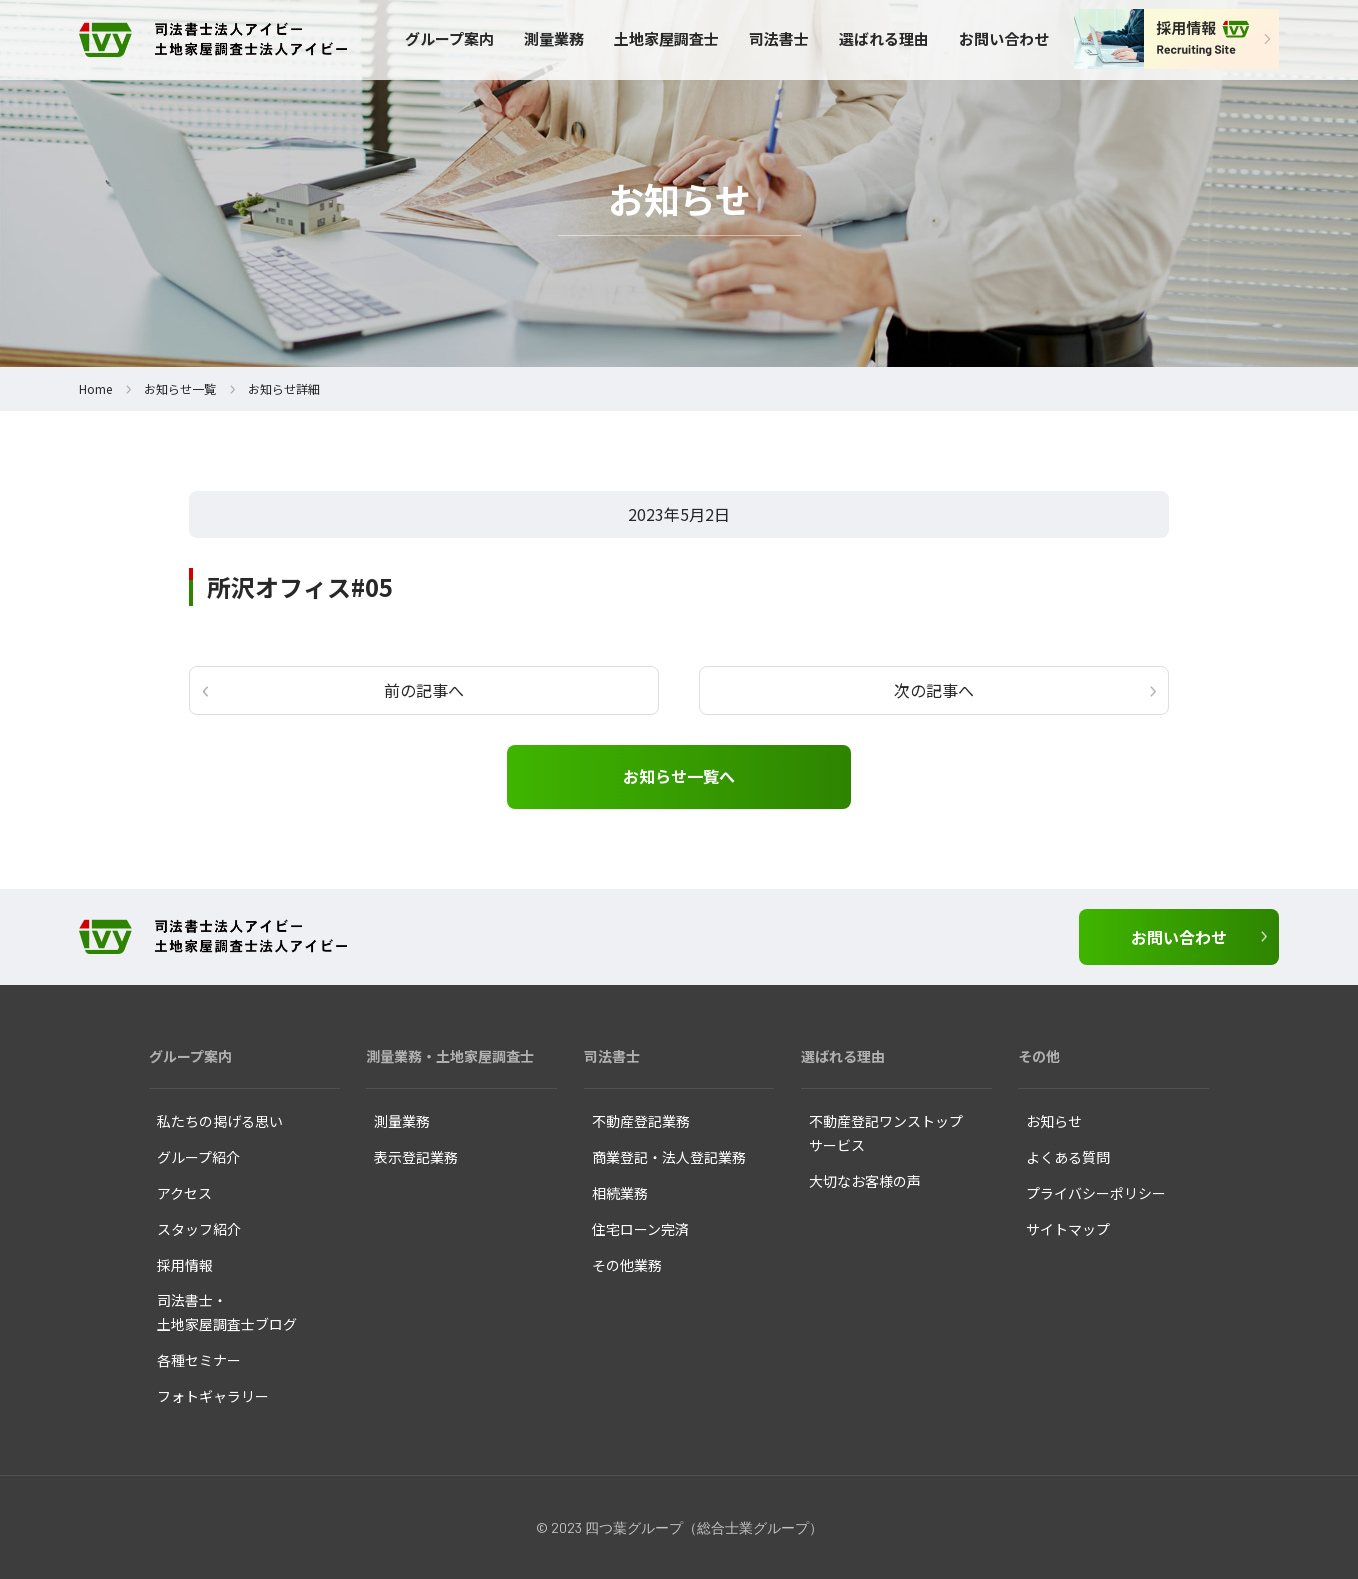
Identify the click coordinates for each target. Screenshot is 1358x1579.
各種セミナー (199, 1360)
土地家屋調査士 (666, 38)
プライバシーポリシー (1096, 1193)
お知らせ (1054, 1121)
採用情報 (185, 1265)
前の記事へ (424, 690)
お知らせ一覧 (180, 388)
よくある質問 (1068, 1157)
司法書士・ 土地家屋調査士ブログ (227, 1312)
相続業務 (620, 1193)
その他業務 (627, 1265)
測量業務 (554, 38)
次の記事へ (934, 690)
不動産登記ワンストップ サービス (886, 1133)
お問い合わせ (1004, 38)
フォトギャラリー (213, 1396)
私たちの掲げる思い (220, 1121)
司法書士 (779, 38)
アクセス (184, 1193)
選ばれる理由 (884, 38)
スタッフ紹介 (199, 1229)
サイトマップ (1068, 1229)
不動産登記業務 (641, 1121)
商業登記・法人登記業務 (669, 1157)
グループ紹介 (198, 1157)
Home (95, 388)
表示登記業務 (416, 1157)
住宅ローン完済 (640, 1229)
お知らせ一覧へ (679, 776)
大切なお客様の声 (865, 1181)
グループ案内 (449, 38)
